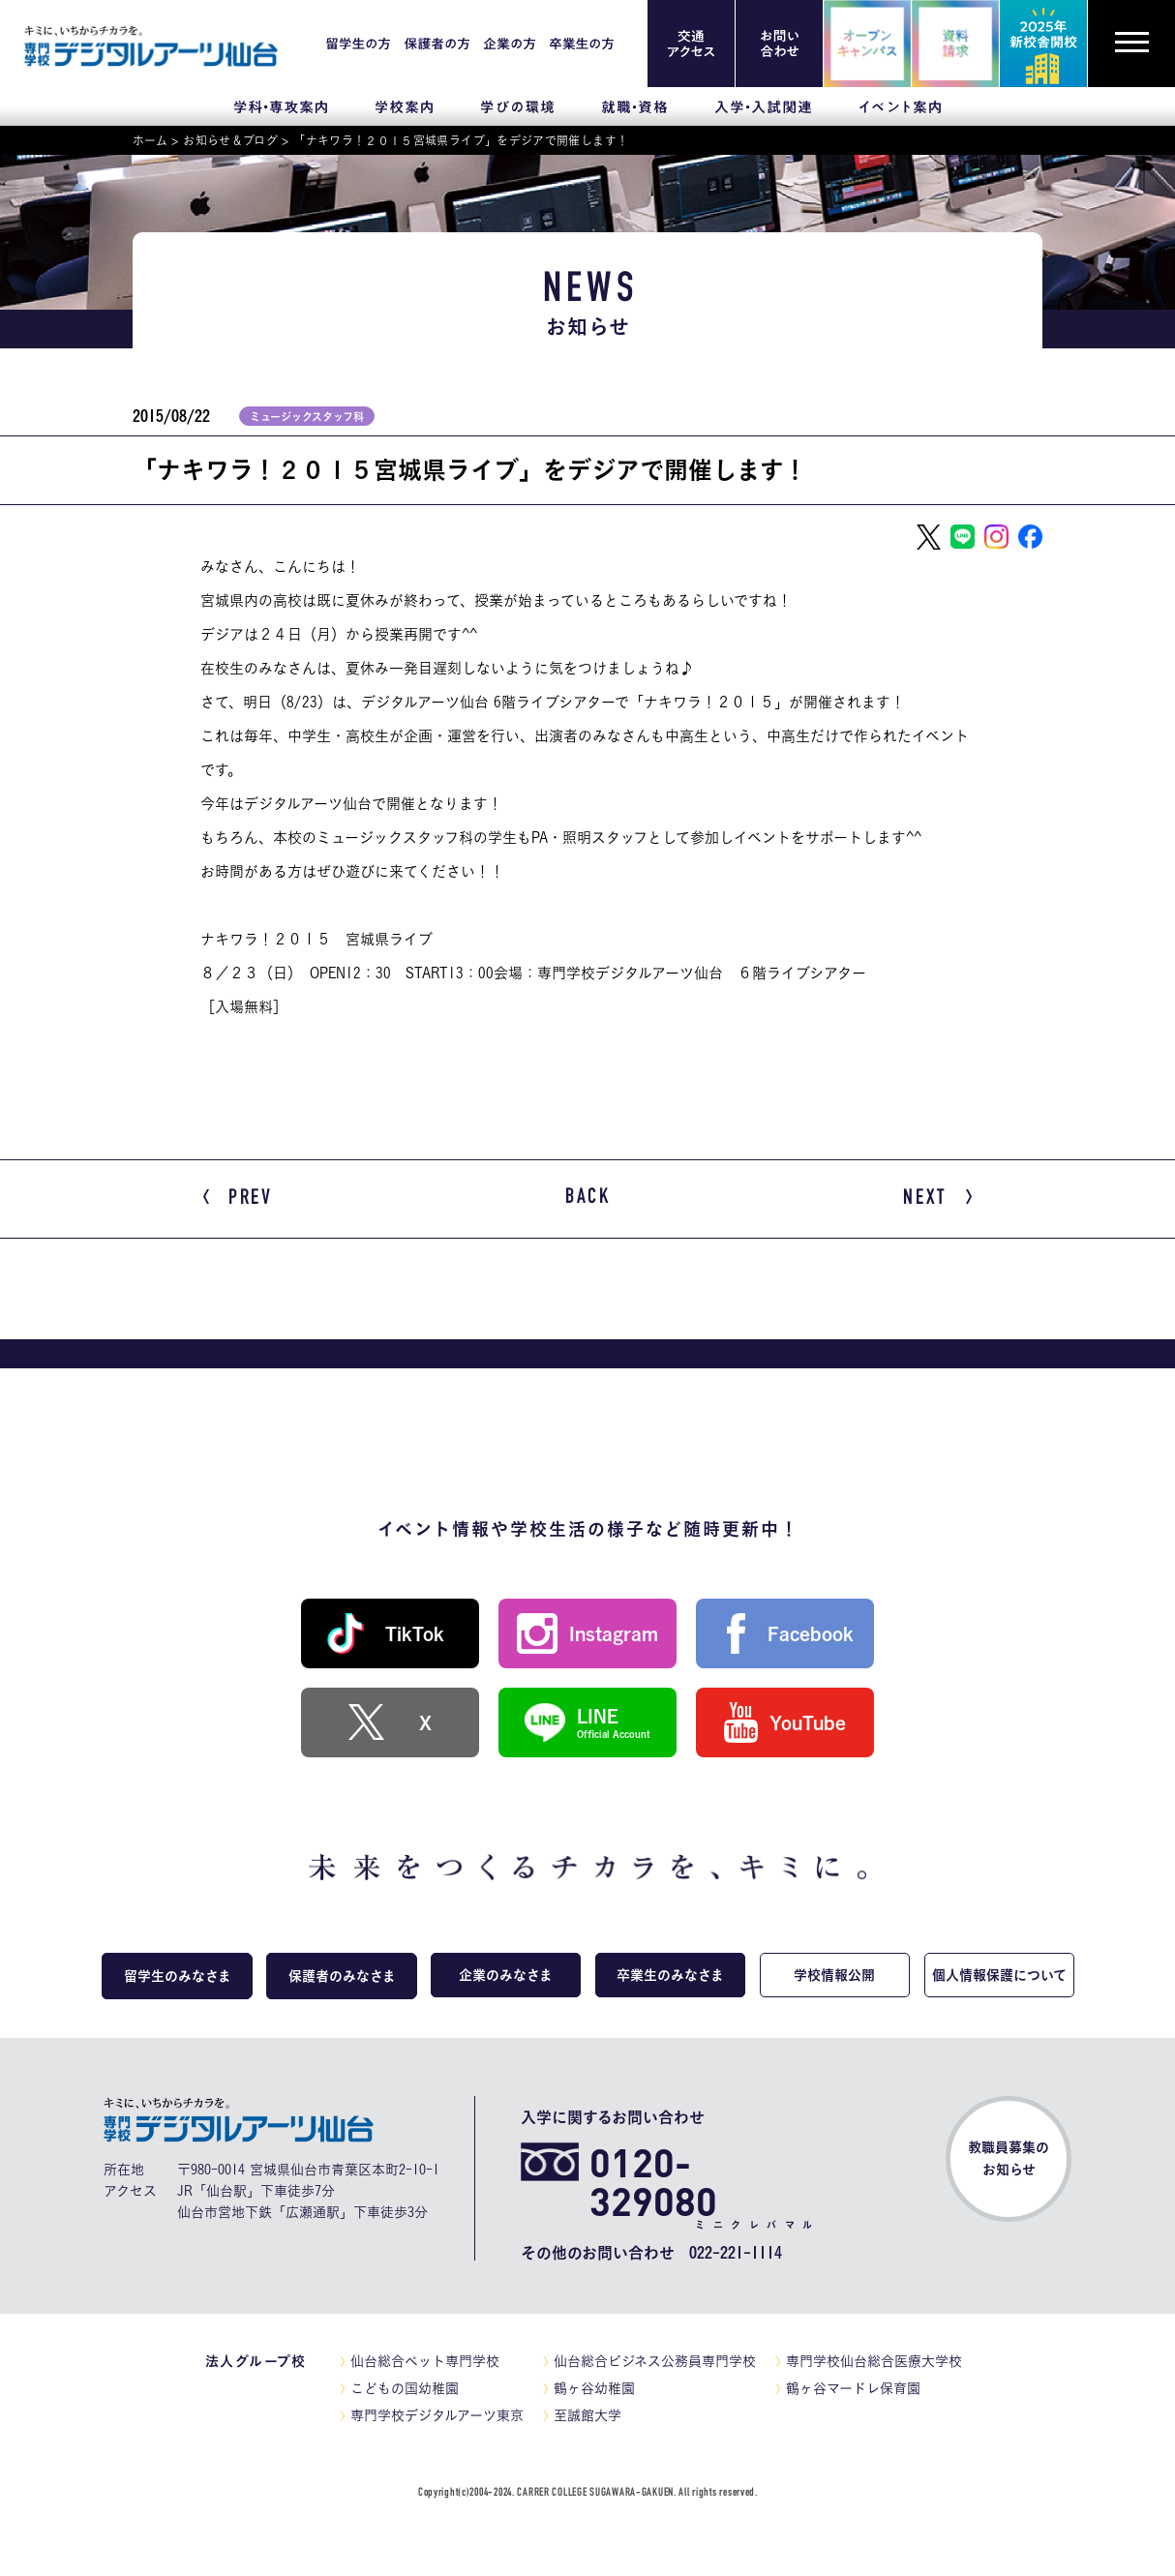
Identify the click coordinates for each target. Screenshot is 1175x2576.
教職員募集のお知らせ (1008, 2158)
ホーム (150, 140)
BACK (588, 1198)
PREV (238, 1199)
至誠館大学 (587, 2415)
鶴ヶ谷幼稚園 (594, 2388)
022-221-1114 (735, 2253)
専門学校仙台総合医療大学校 (874, 2361)
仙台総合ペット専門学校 (424, 2361)
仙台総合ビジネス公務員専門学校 (655, 2361)
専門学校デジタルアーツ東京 (437, 2415)
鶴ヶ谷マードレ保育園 (853, 2388)
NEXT (937, 1199)
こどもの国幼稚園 (404, 2388)
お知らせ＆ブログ (230, 140)
